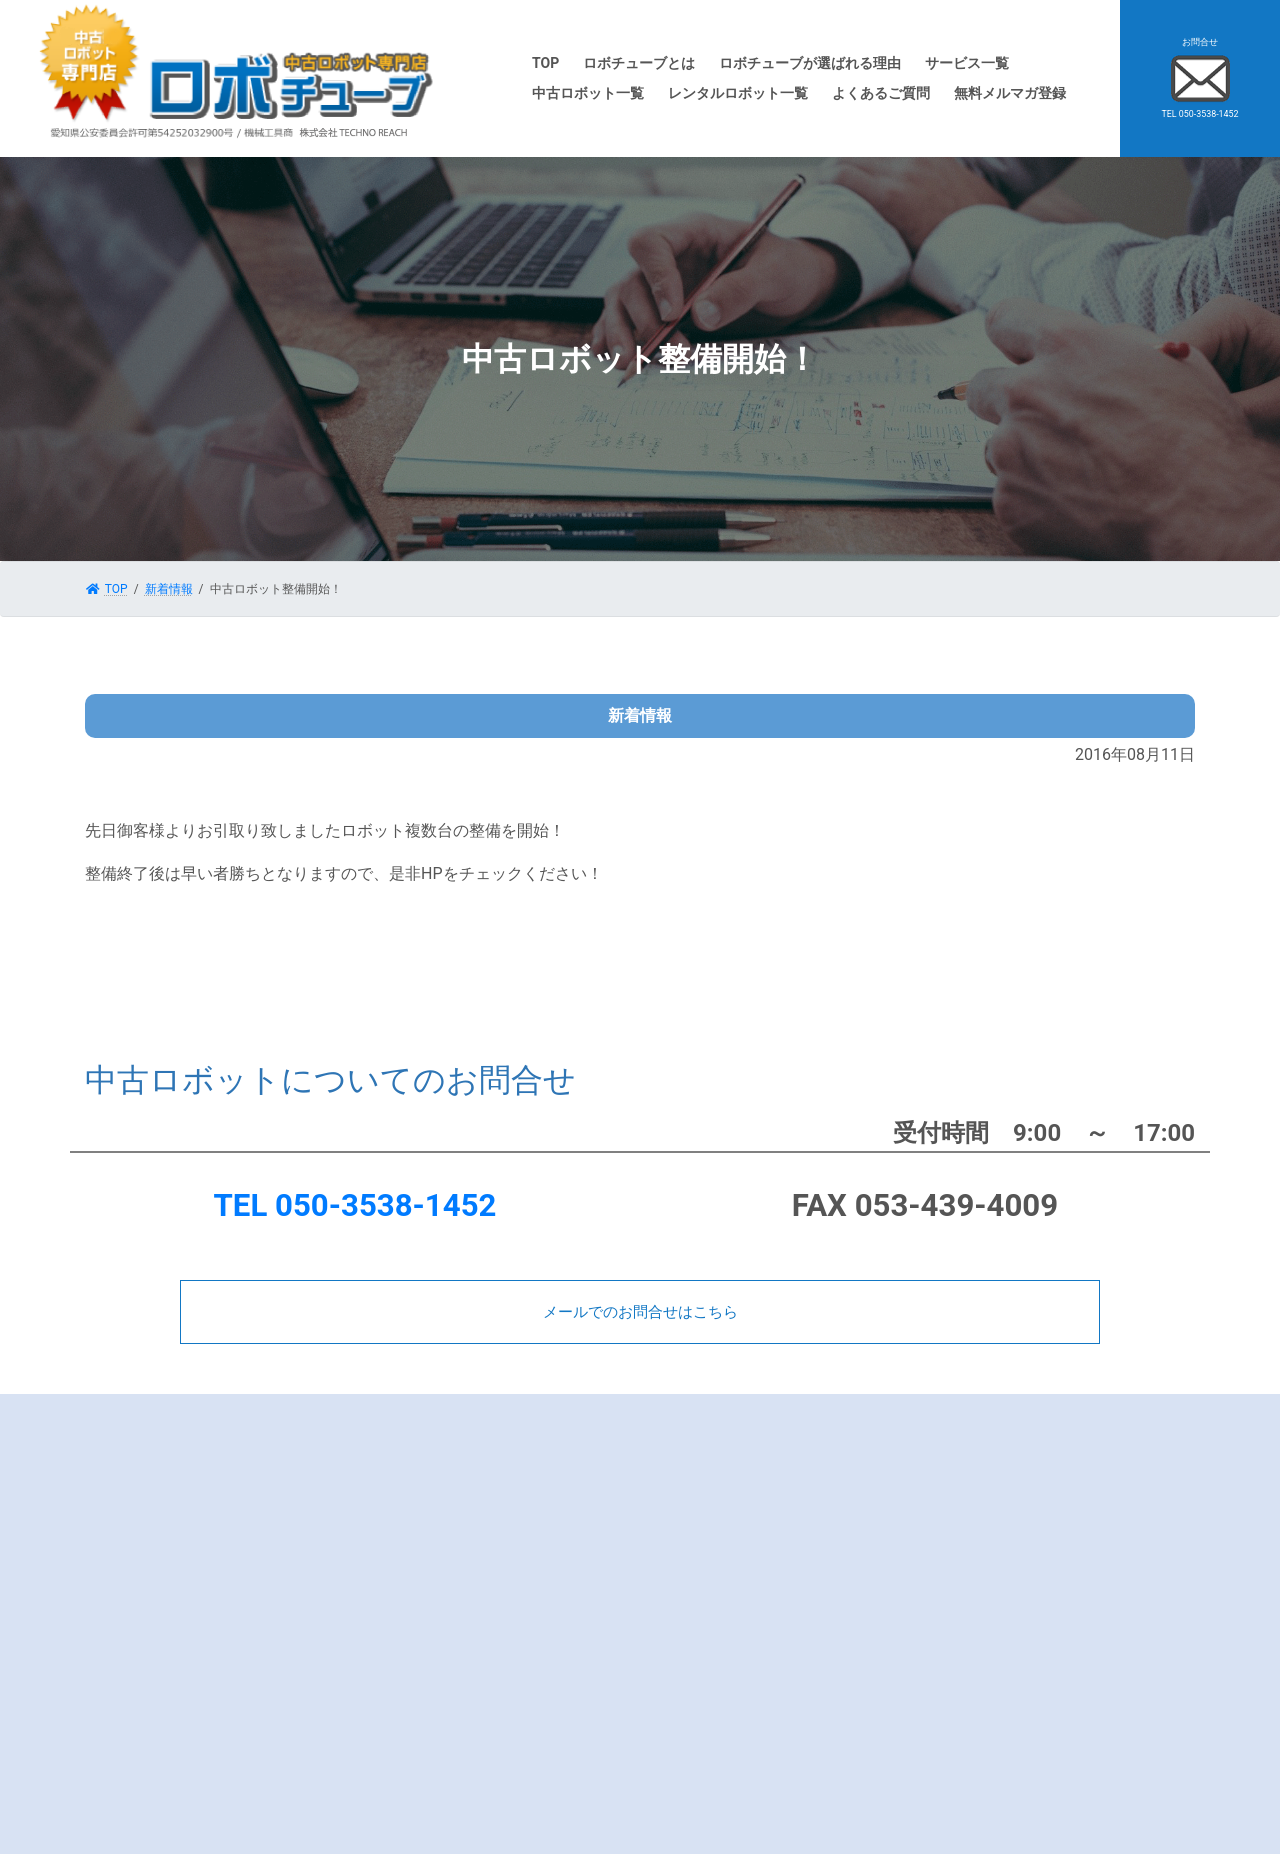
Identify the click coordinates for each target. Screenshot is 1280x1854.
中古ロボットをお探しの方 (757, 1520)
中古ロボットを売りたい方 (757, 1461)
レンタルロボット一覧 (745, 1637)
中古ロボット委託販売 (745, 1579)
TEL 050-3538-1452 (355, 1205)
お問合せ (424, 1667)
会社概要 (424, 1579)
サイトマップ (1006, 1549)
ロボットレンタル (733, 1608)
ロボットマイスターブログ (1042, 1491)
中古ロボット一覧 (733, 1549)
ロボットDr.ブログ (1019, 1461)
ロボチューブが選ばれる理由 (478, 1491)
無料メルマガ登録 (448, 1696)
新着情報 (994, 1520)
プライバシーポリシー (460, 1637)
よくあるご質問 (442, 1549)
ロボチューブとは (448, 1461)
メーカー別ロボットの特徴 (472, 1520)
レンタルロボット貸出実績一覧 (769, 1667)
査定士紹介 (430, 1608)
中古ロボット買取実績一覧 (757, 1491)
